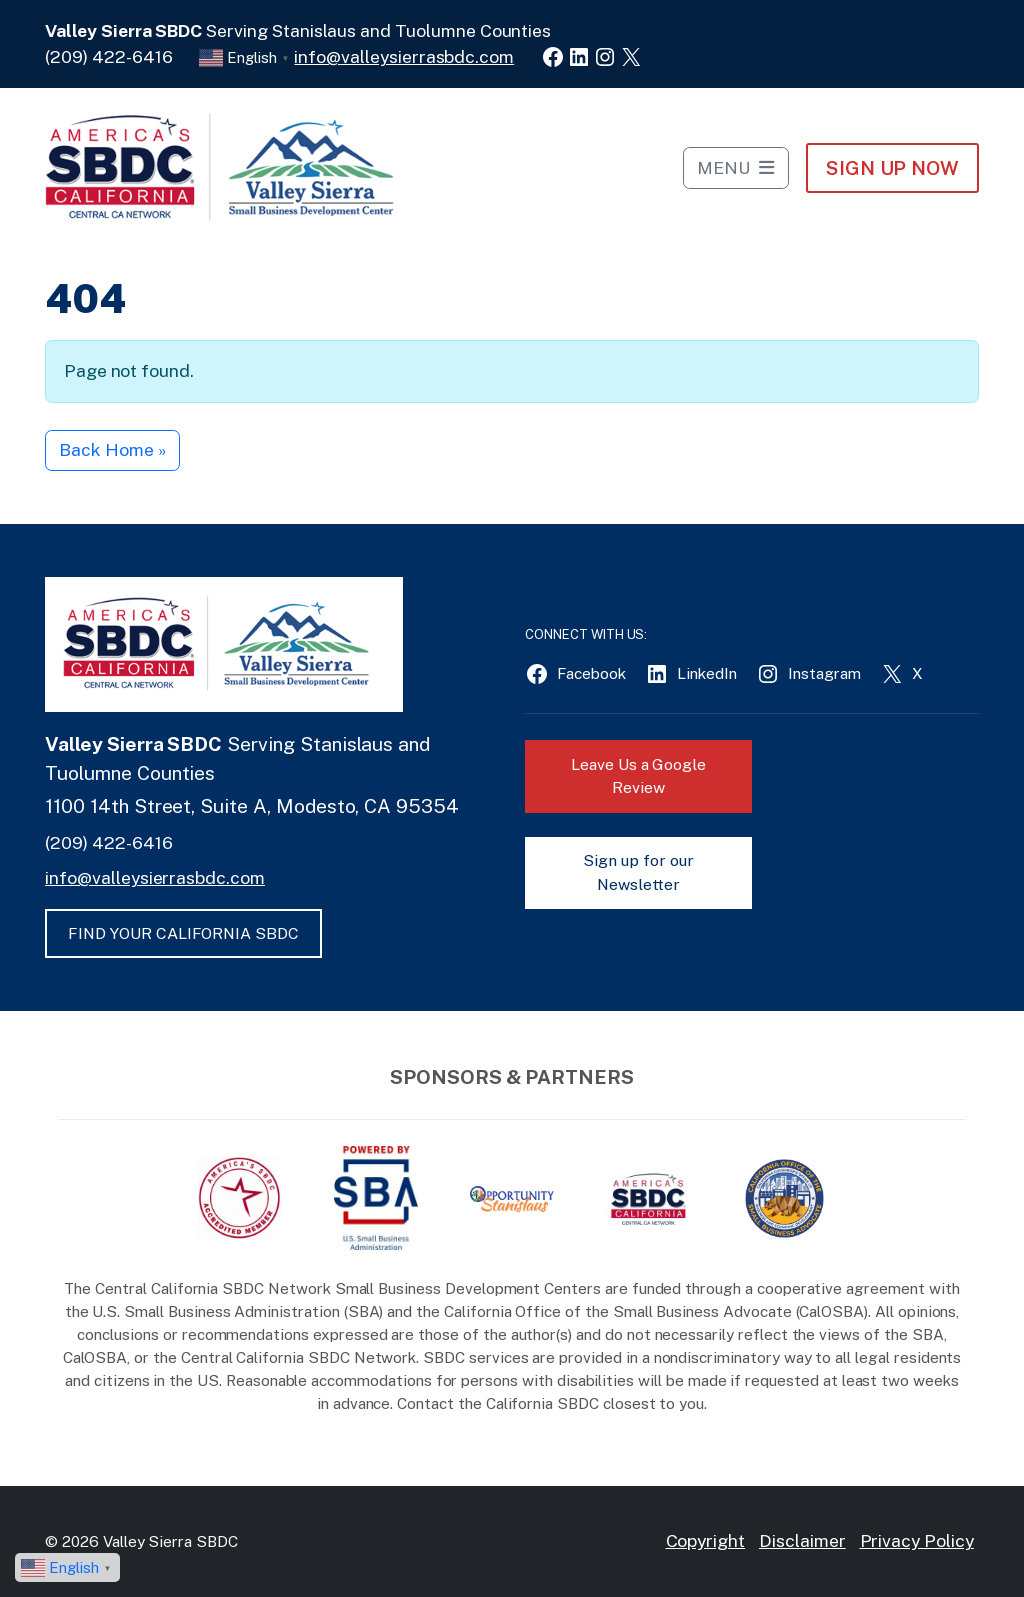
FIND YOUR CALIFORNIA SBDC (183, 933)
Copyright (706, 1540)
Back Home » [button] (112, 449)
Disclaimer (802, 1540)
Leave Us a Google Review (638, 776)
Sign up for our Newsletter (638, 872)
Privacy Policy (917, 1540)
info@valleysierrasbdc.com (404, 56)
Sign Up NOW (892, 168)
